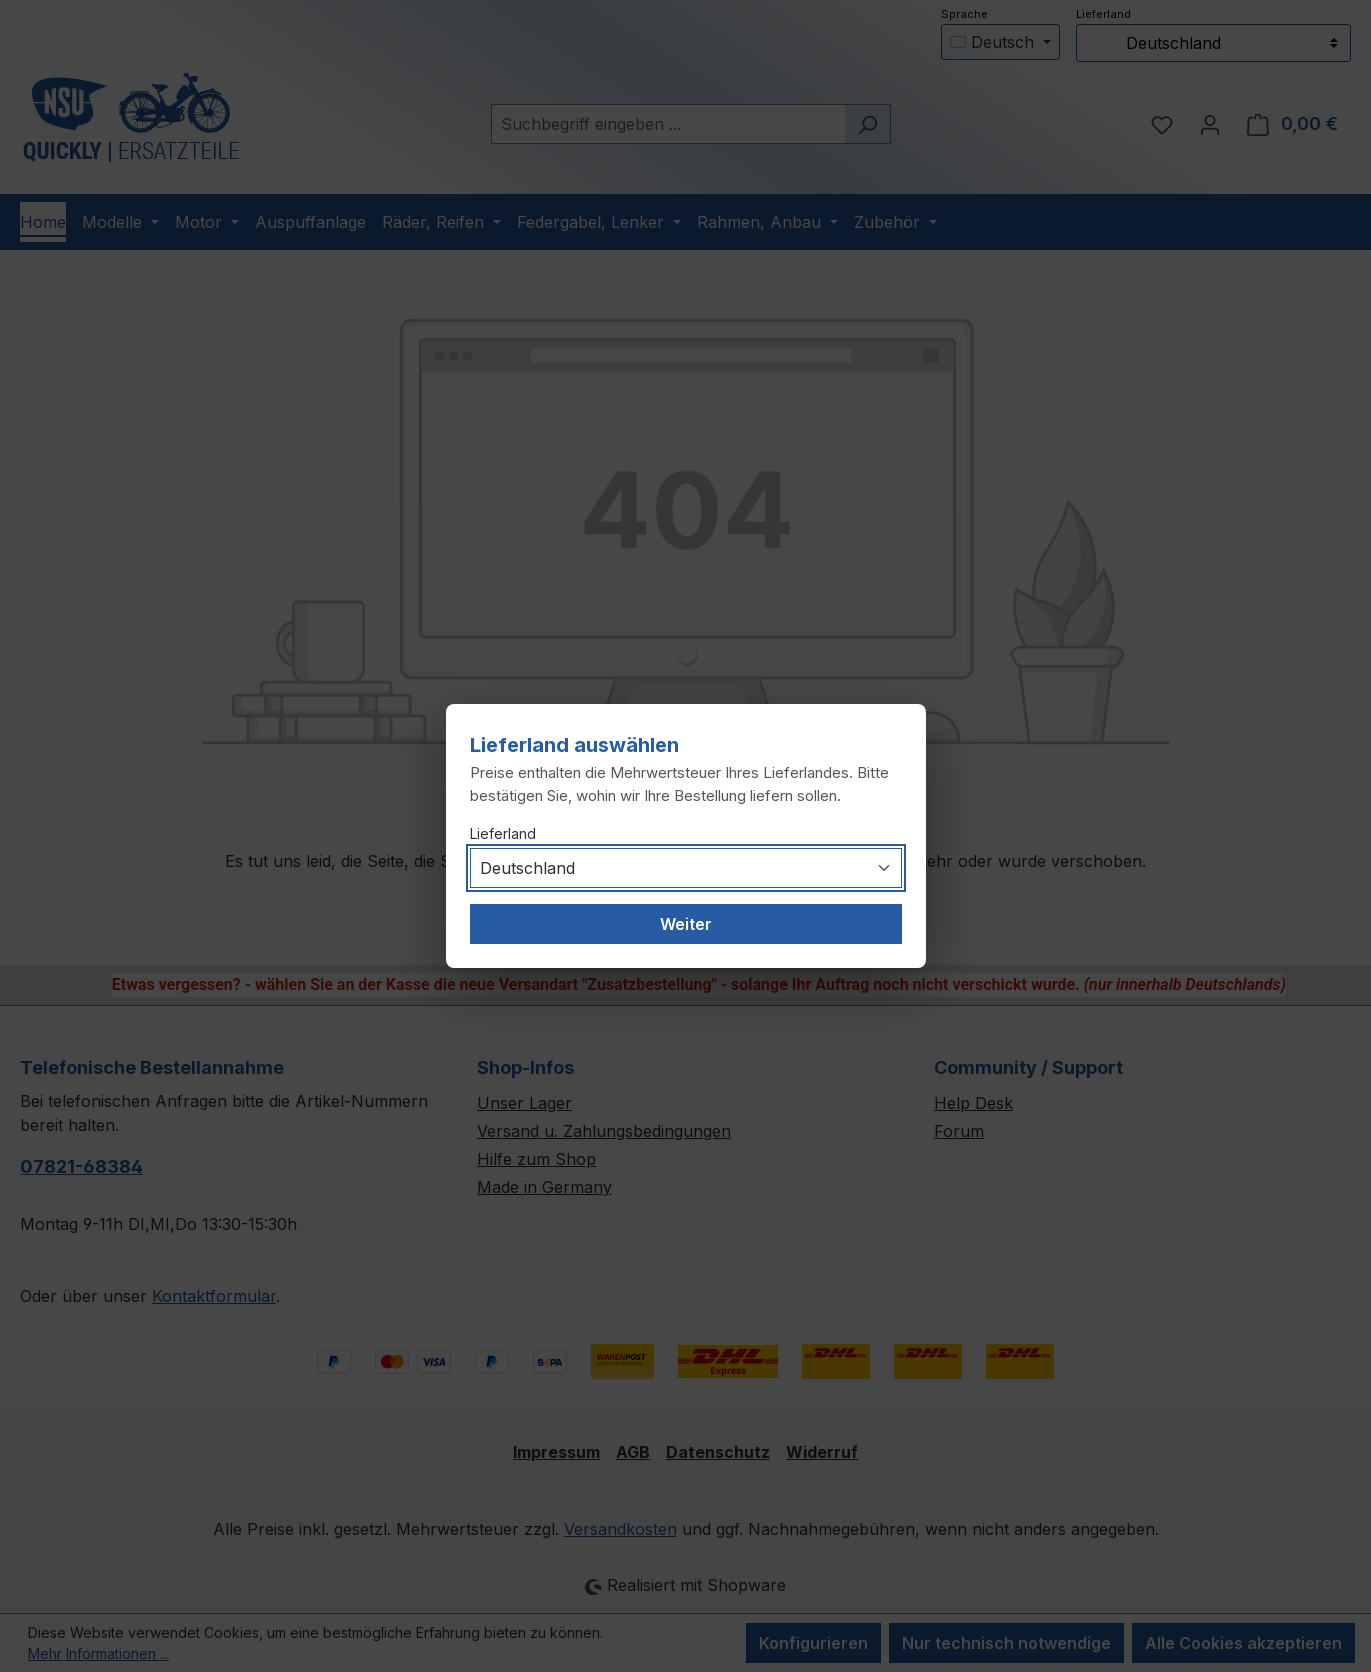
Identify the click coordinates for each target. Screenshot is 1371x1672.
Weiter (686, 924)
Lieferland (503, 833)
